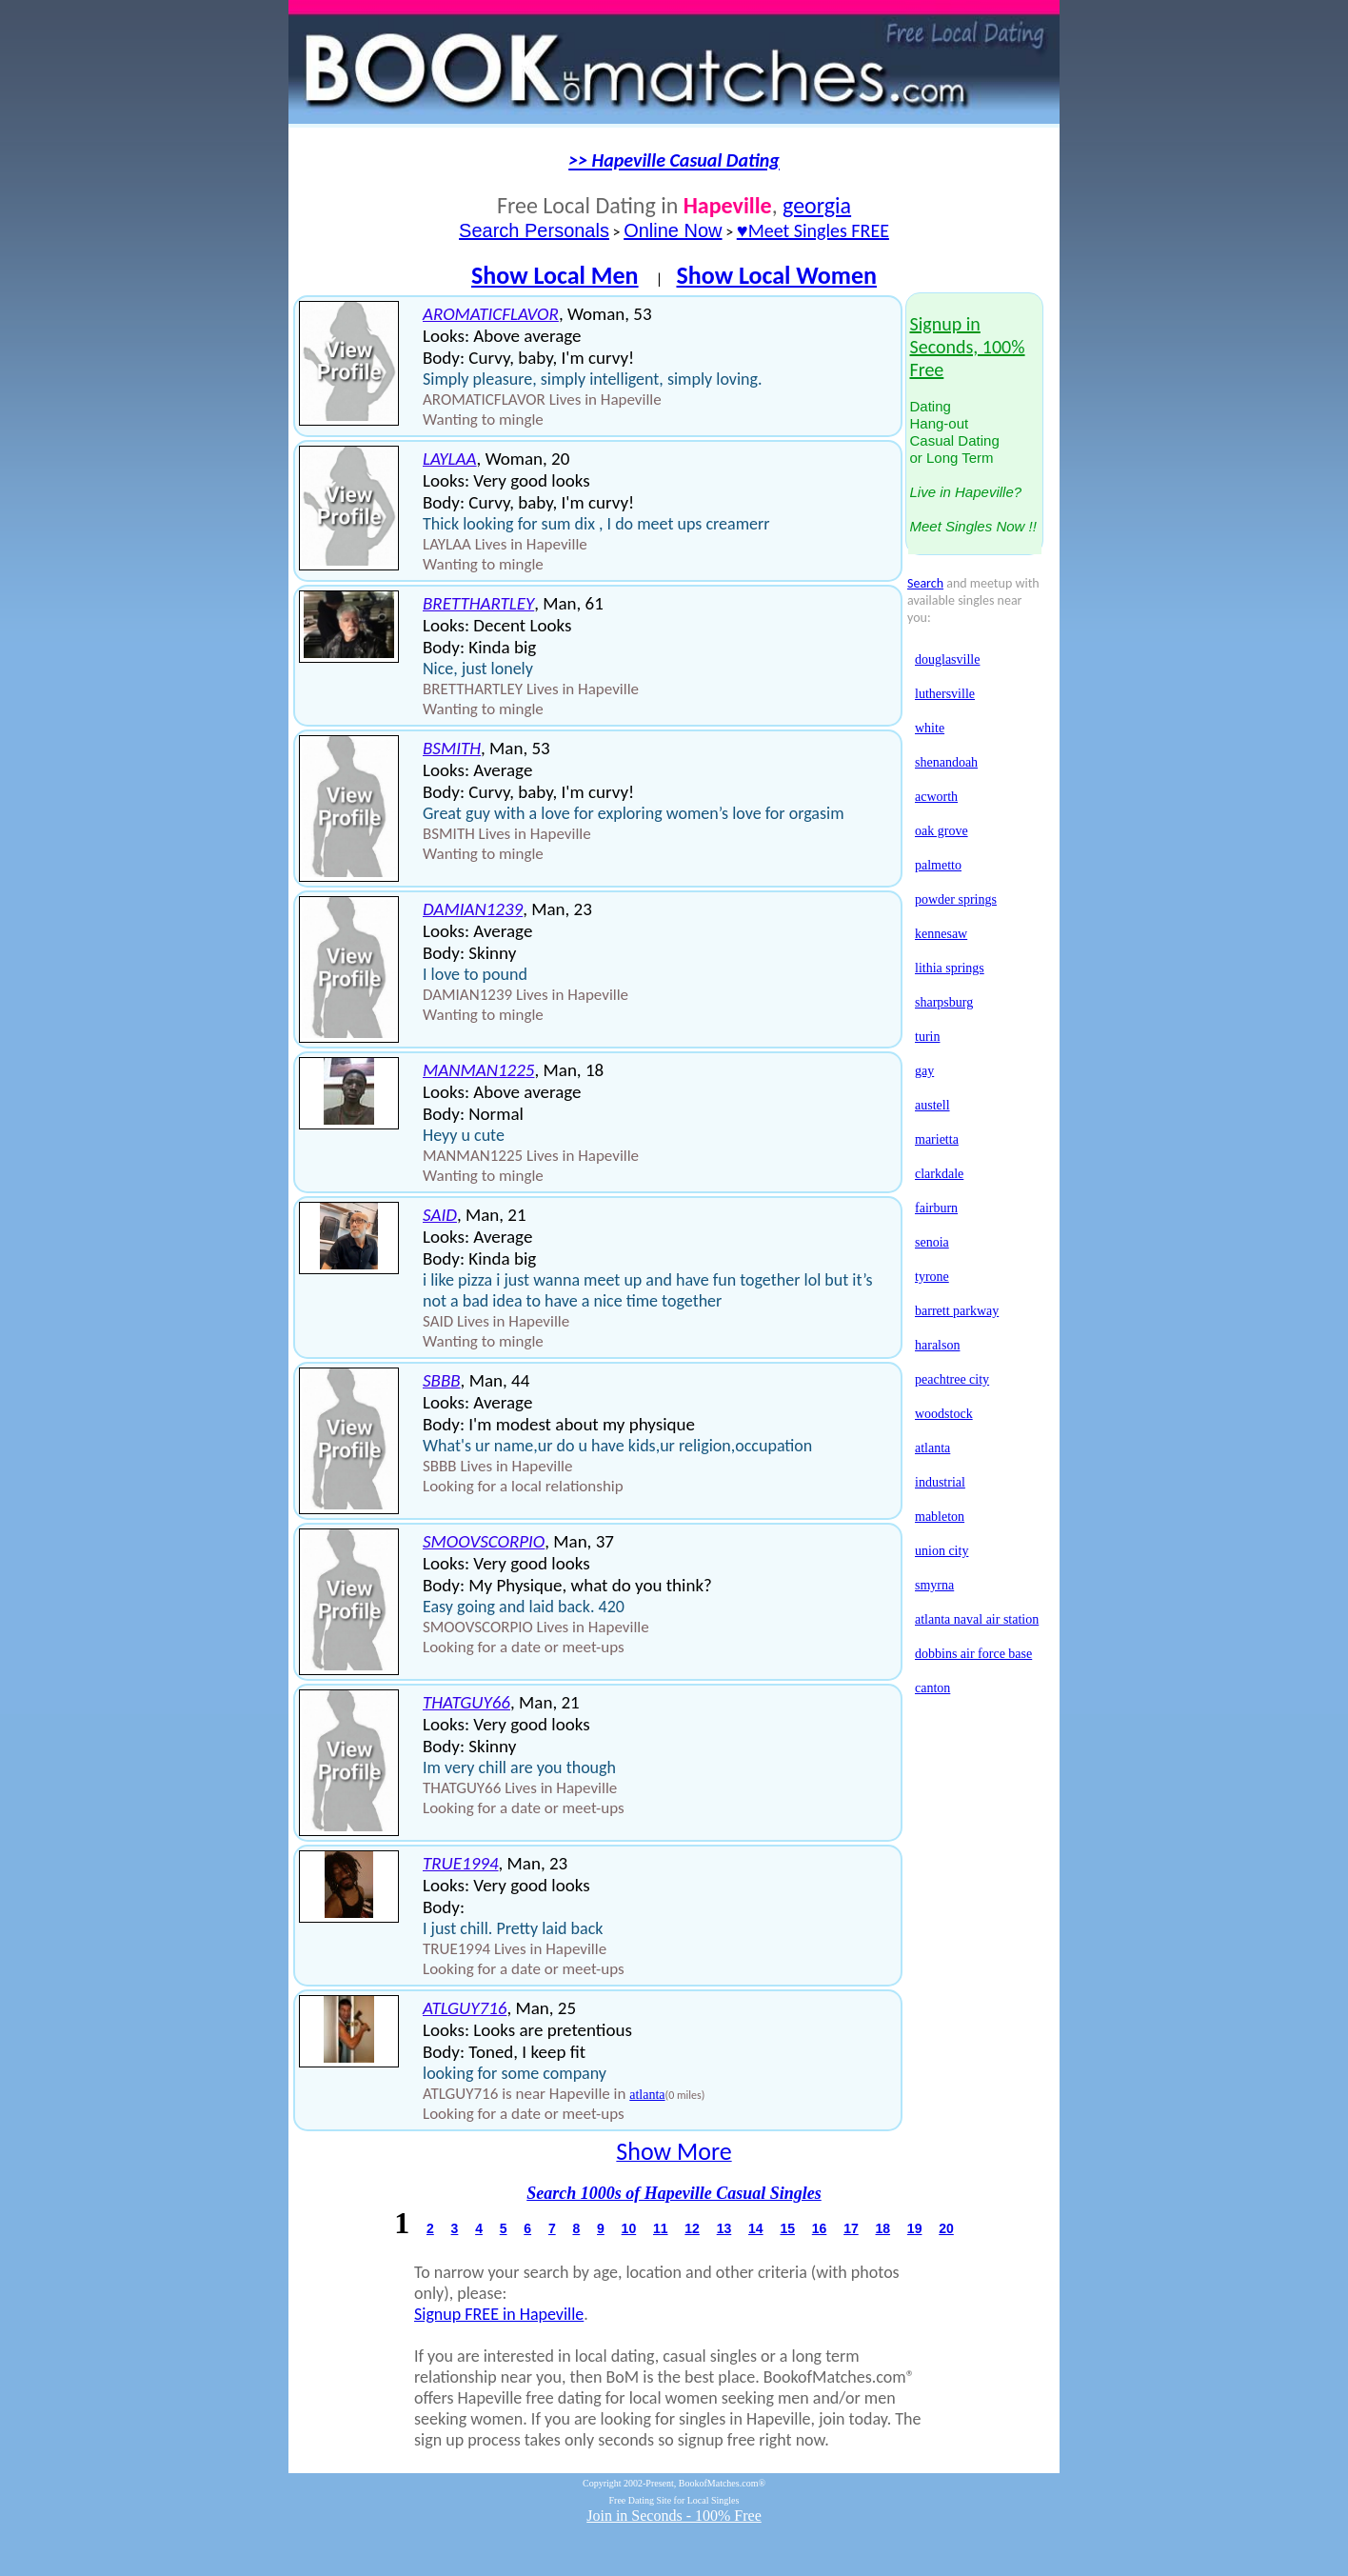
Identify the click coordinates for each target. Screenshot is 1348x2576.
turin (927, 1036)
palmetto (938, 865)
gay (924, 1071)
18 (882, 2228)
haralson (937, 1345)
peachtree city (952, 1379)
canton (932, 1688)
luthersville (945, 694)
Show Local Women (776, 275)
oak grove (941, 831)
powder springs (956, 899)
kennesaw (941, 934)
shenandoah (946, 762)
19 (914, 2228)
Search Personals (534, 230)
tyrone (932, 1276)
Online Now (673, 230)
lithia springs (949, 968)
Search (925, 583)
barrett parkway (957, 1311)
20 (946, 2228)
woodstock (944, 1414)
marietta (937, 1139)
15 (787, 2228)
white (929, 728)
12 (692, 2228)
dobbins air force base (973, 1654)
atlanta (646, 2094)
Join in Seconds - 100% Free (674, 2515)
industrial (940, 1482)
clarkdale (939, 1174)
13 (724, 2228)
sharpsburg (944, 1002)
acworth (936, 796)
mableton (939, 1516)
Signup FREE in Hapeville (499, 2314)
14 (755, 2228)
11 (660, 2228)
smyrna (934, 1585)
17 (851, 2228)
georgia (817, 205)
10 (629, 2228)
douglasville (947, 659)
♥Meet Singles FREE (813, 230)
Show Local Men (555, 275)
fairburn (936, 1208)
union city (941, 1551)
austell (932, 1105)
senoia (932, 1242)
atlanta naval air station (977, 1619)
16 (819, 2228)
